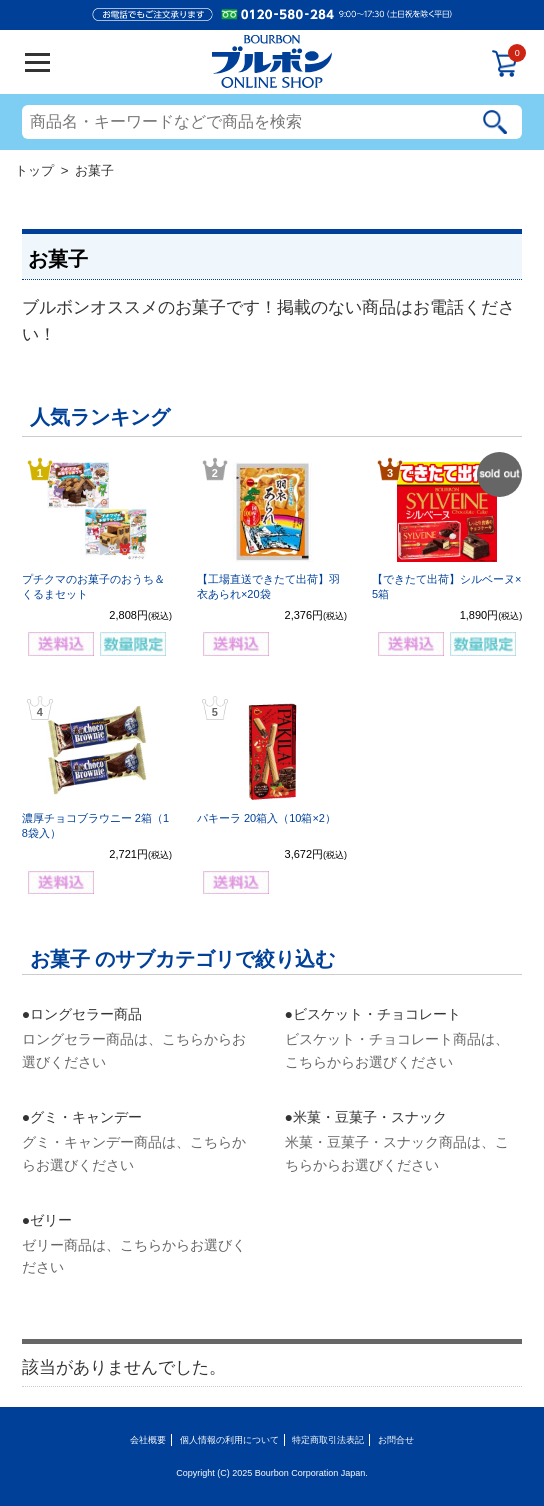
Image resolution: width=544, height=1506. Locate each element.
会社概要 (148, 1440)
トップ (34, 170)
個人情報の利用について (229, 1440)
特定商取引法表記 (328, 1440)
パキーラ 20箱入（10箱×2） (266, 818)
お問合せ (396, 1440)
